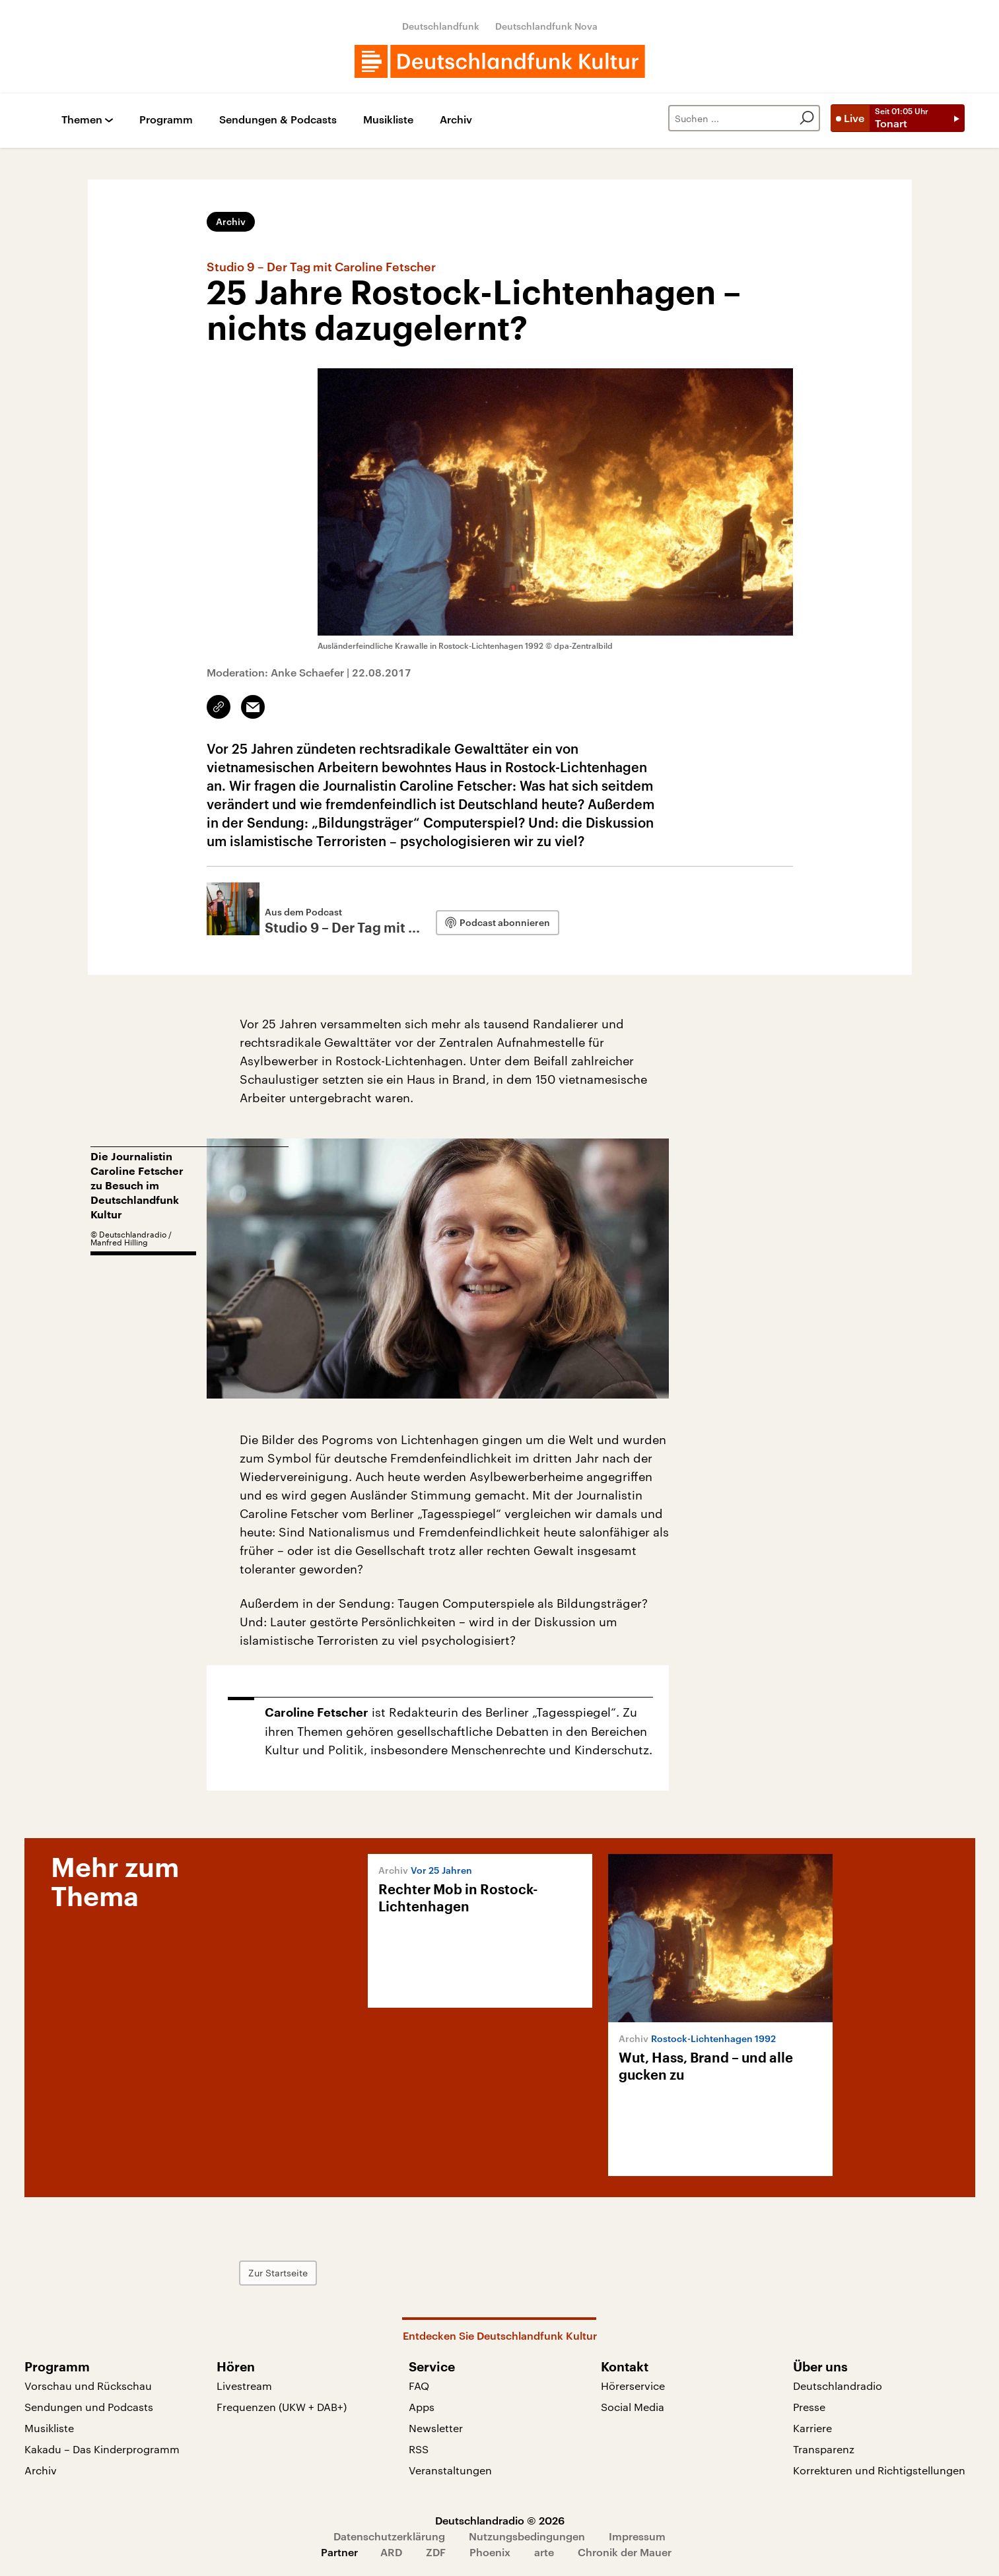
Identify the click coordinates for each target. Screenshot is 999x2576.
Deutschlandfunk (440, 26)
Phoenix (489, 2552)
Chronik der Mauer (625, 2552)
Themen (81, 119)
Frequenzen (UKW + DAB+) (282, 2406)
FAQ (419, 2385)
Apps (421, 2406)
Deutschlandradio (837, 2385)
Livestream (244, 2385)
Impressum (637, 2536)
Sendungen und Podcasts (88, 2406)
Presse (809, 2406)
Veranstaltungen (450, 2470)
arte (544, 2552)
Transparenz (823, 2449)
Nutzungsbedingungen (527, 2536)
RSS (419, 2449)
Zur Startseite (278, 2272)
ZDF (436, 2552)
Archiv (456, 119)
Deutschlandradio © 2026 (500, 2520)
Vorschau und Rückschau (88, 2385)
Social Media (632, 2406)
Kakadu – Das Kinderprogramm (102, 2449)
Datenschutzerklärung (389, 2536)
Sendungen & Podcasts (278, 119)
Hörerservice (633, 2385)
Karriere (812, 2428)
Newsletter (436, 2428)
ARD (391, 2552)
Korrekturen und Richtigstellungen (879, 2470)
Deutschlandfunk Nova (546, 26)
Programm (166, 119)
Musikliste (388, 119)
